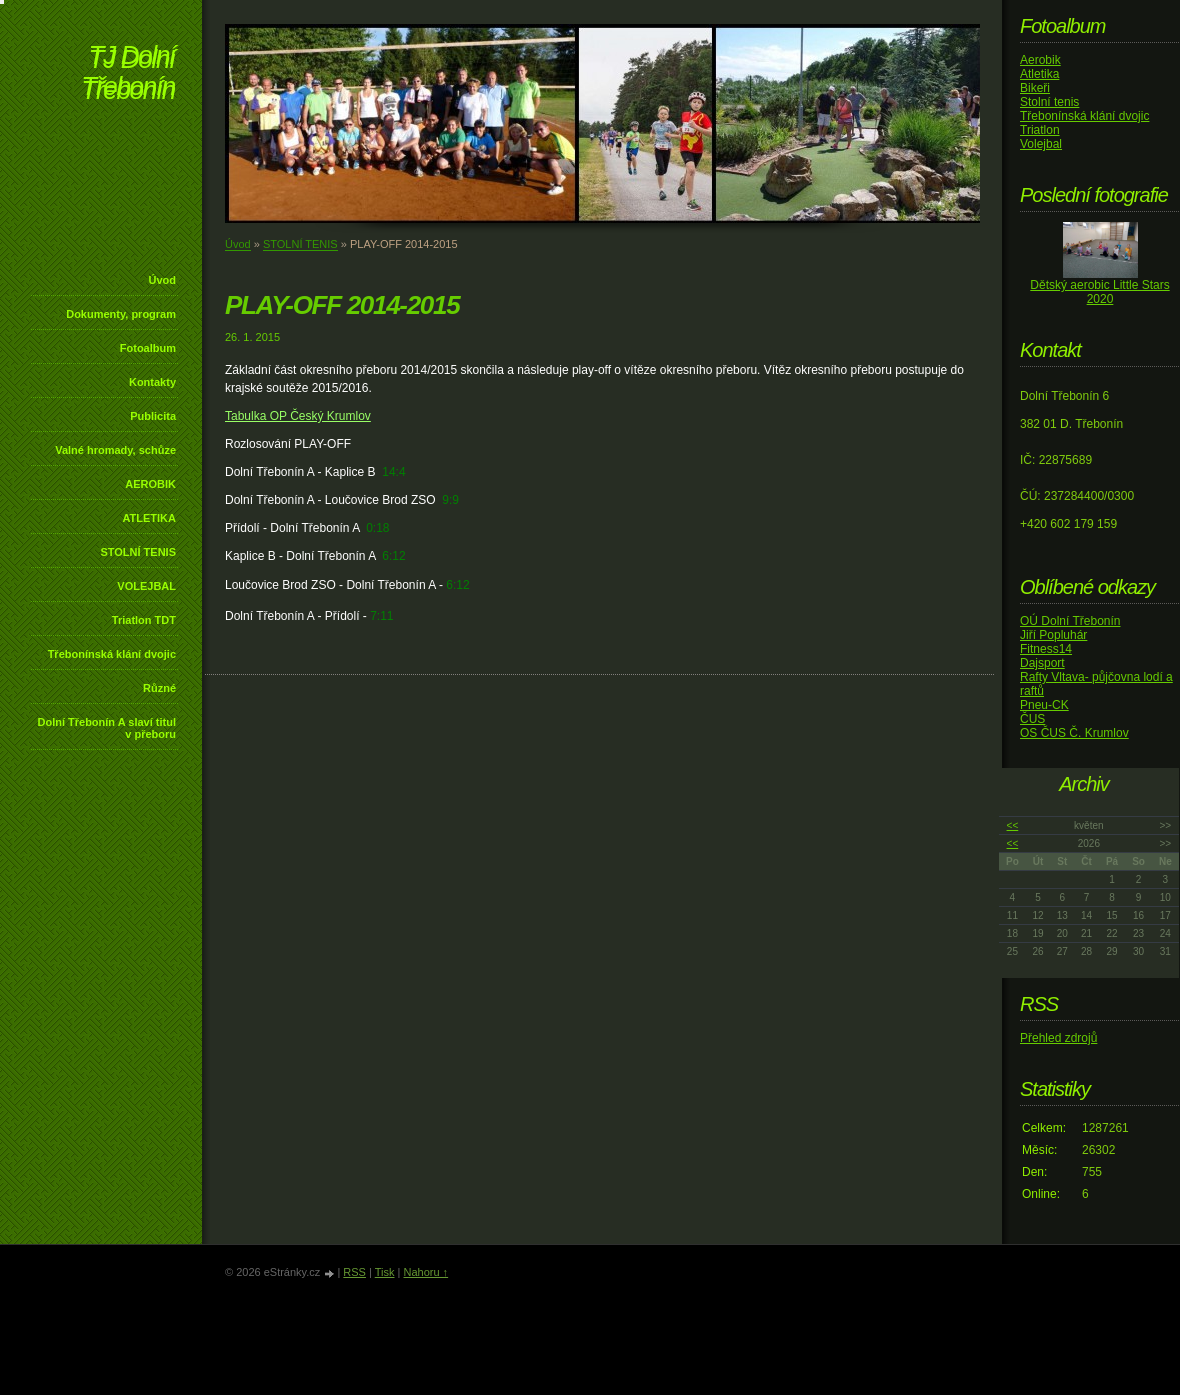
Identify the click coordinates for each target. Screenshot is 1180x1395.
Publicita (153, 416)
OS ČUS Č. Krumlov (1074, 733)
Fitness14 (1046, 649)
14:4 (393, 472)
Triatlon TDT (144, 620)
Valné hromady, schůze (115, 450)
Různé (159, 688)
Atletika (1039, 74)
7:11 (381, 616)
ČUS (1032, 719)
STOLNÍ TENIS (138, 552)
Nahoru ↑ (425, 1272)
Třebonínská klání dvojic (112, 654)
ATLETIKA (149, 518)
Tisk (385, 1272)
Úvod (163, 280)
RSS (354, 1272)
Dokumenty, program (121, 314)
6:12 (393, 556)
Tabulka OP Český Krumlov (298, 416)
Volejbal (1041, 144)
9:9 (450, 500)
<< (1013, 825)
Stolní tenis (1049, 102)
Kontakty (152, 382)
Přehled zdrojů (1058, 1038)
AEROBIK (150, 484)
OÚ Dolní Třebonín (1070, 621)
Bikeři (1035, 88)
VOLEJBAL (146, 586)
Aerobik (1040, 60)
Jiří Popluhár (1053, 635)
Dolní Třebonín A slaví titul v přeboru (106, 728)
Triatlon (1040, 130)
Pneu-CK (1044, 705)
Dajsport (1042, 663)
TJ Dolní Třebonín (128, 74)
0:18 (377, 528)
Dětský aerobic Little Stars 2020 (1099, 292)
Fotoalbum (148, 348)
